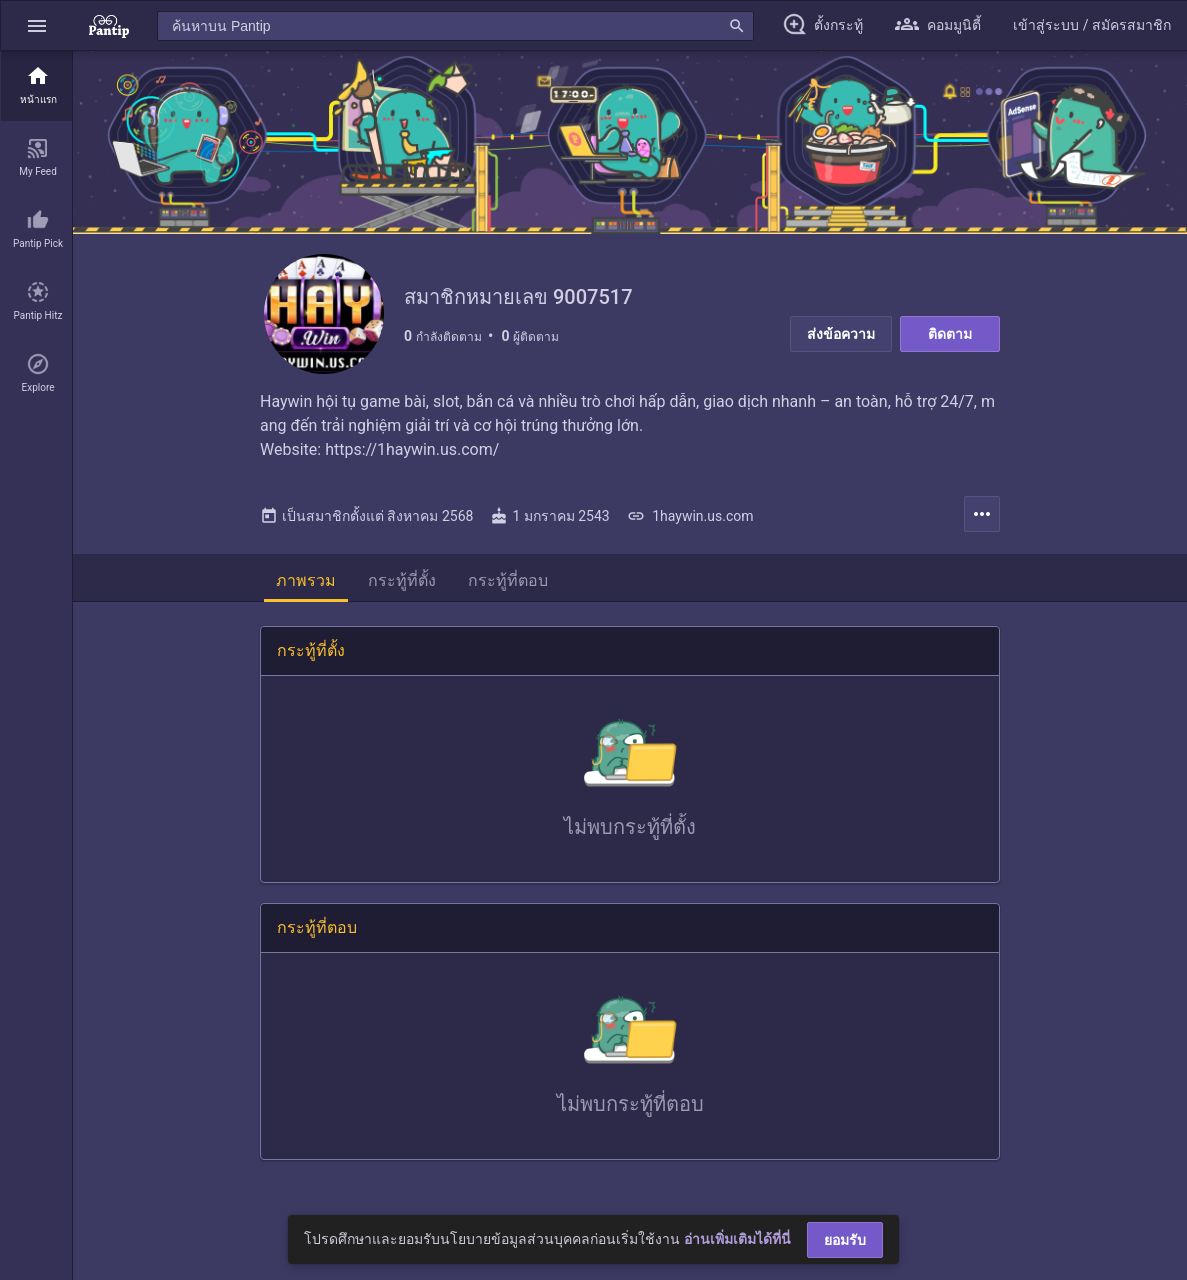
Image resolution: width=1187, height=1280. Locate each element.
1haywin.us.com (690, 516)
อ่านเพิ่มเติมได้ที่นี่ (737, 1239)
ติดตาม (950, 334)
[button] (37, 25)
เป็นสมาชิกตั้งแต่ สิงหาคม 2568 (366, 516)
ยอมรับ (845, 1240)
